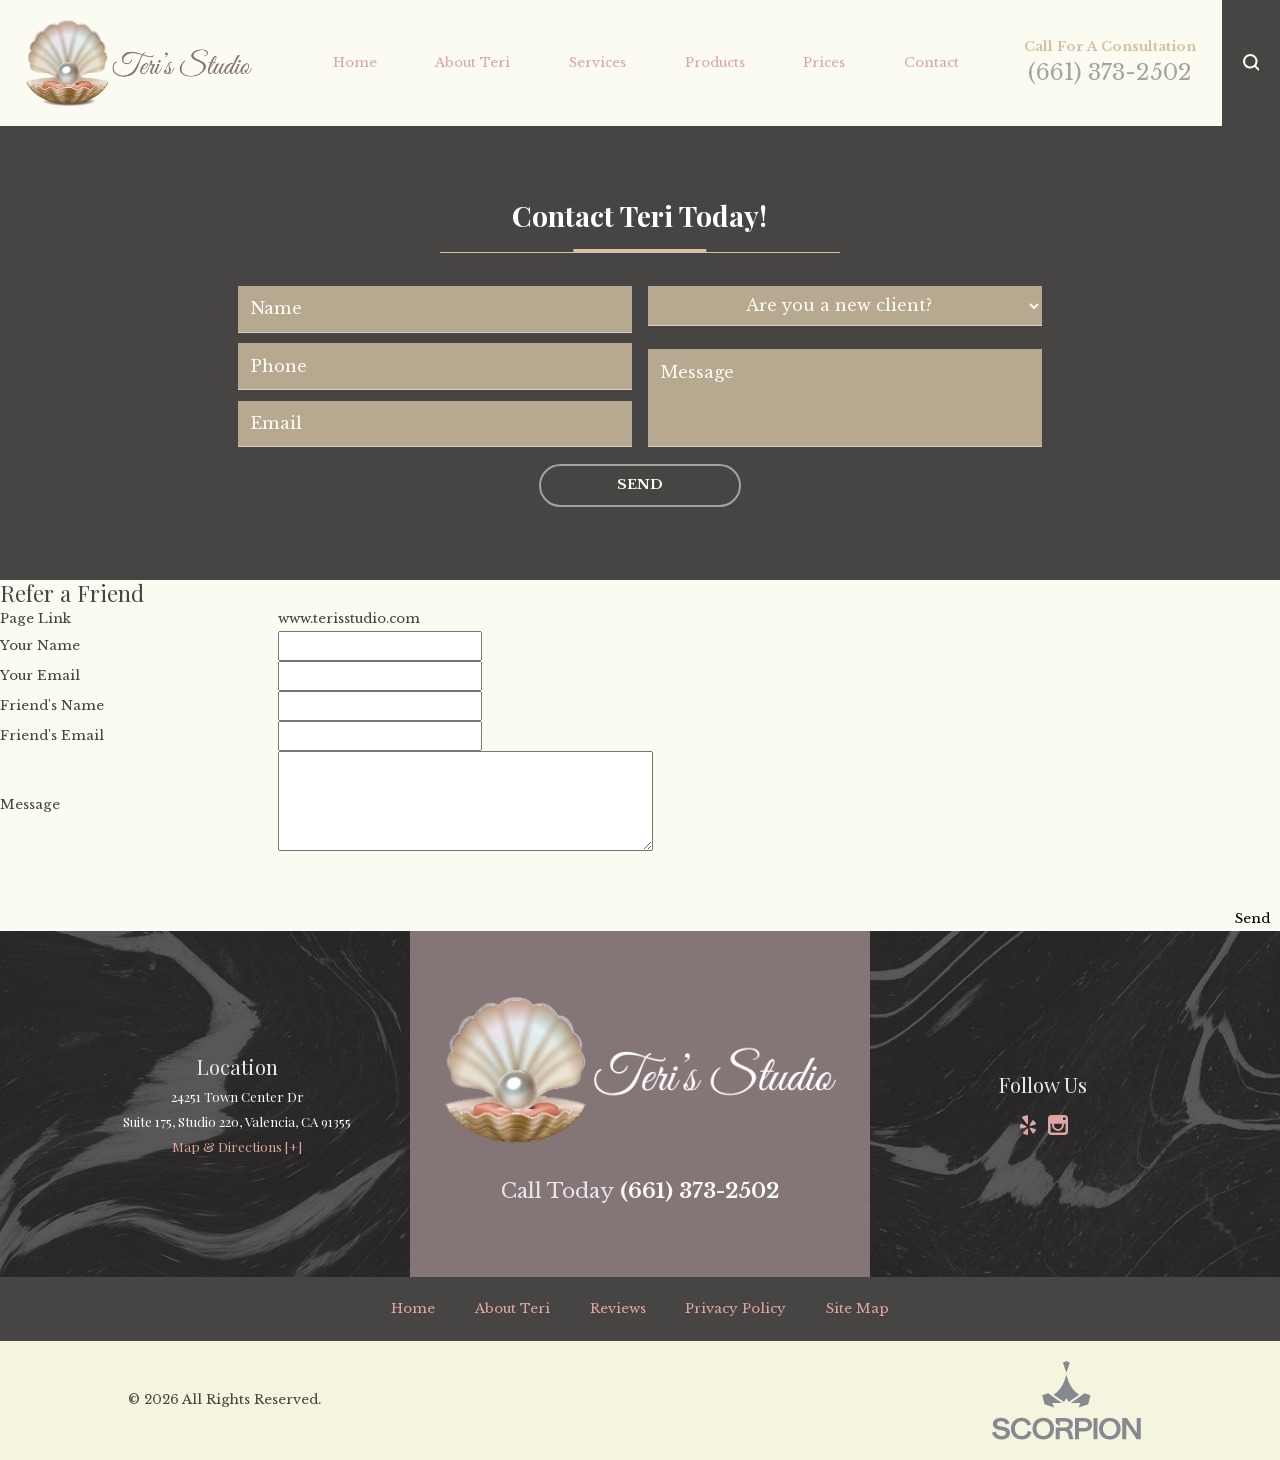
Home (413, 1308)
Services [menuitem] (597, 62)
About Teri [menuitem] (472, 62)
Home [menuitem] (355, 62)
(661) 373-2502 (1110, 72)
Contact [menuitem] (931, 62)
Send (640, 484)
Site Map (857, 1308)
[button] (1251, 63)
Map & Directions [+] (237, 1146)
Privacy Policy (735, 1308)
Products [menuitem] (715, 62)
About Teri (512, 1308)
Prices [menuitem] (824, 62)
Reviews (618, 1308)
